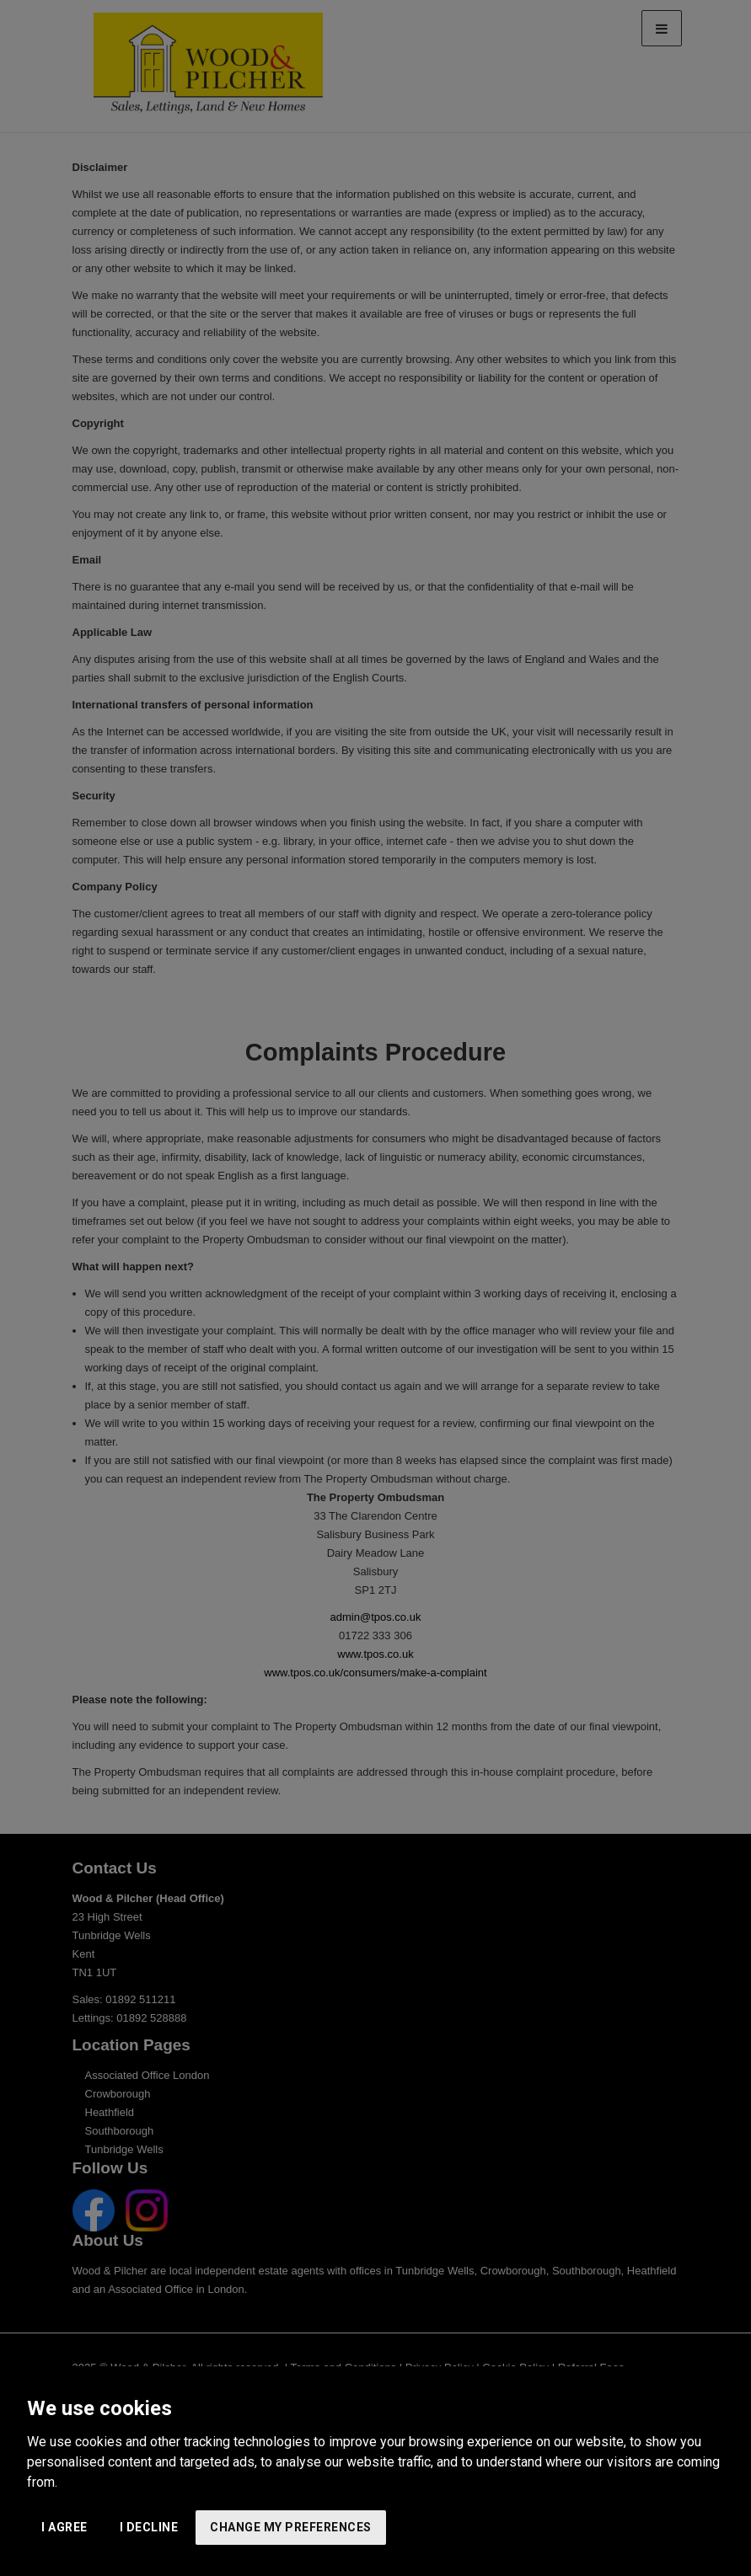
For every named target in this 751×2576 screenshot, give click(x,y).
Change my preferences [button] (291, 2527)
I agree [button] (64, 2527)
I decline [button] (149, 2527)
